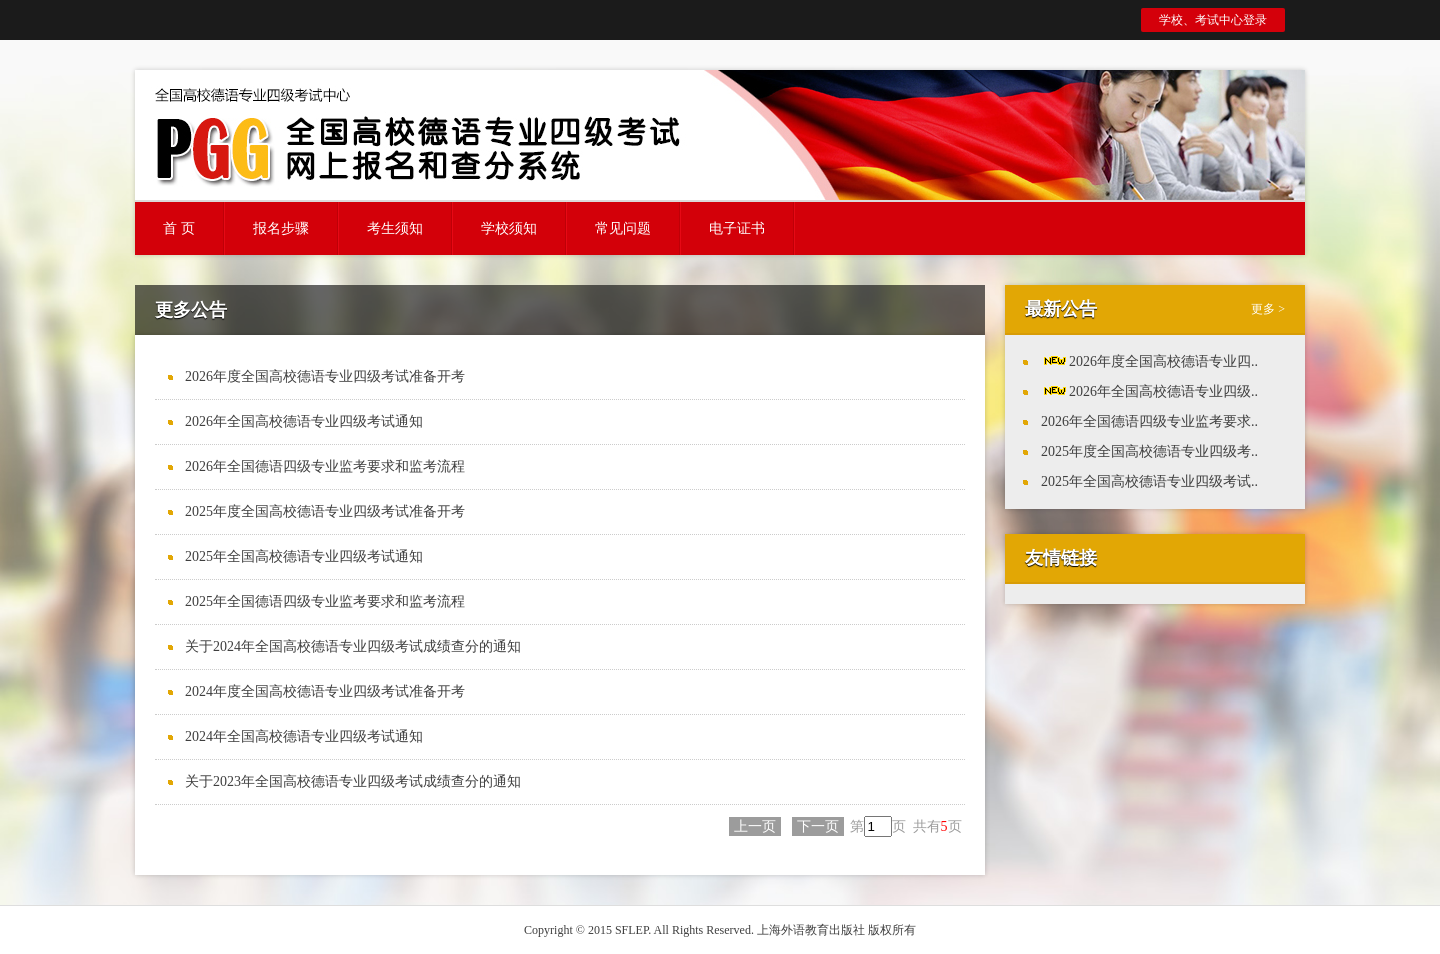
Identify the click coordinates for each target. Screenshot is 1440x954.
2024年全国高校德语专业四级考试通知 (304, 736)
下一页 (818, 826)
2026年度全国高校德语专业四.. (1163, 361)
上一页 (755, 826)
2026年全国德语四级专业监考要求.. (1149, 421)
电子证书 (737, 228)
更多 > (1268, 309)
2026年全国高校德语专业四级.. (1163, 391)
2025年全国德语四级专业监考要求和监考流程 (325, 601)
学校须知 (509, 228)
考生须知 (395, 228)
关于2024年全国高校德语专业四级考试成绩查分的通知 (353, 646)
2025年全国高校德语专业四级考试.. (1149, 481)
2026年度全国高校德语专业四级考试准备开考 (325, 376)
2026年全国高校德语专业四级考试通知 (304, 421)
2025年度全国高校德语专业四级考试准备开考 (325, 511)
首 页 (179, 228)
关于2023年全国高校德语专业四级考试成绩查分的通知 (353, 781)
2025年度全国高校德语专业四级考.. (1149, 451)
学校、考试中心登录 (1213, 20)
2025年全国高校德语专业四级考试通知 (304, 556)
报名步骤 (281, 228)
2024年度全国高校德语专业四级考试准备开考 (325, 691)
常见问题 (623, 228)
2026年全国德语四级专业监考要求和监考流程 (325, 466)
